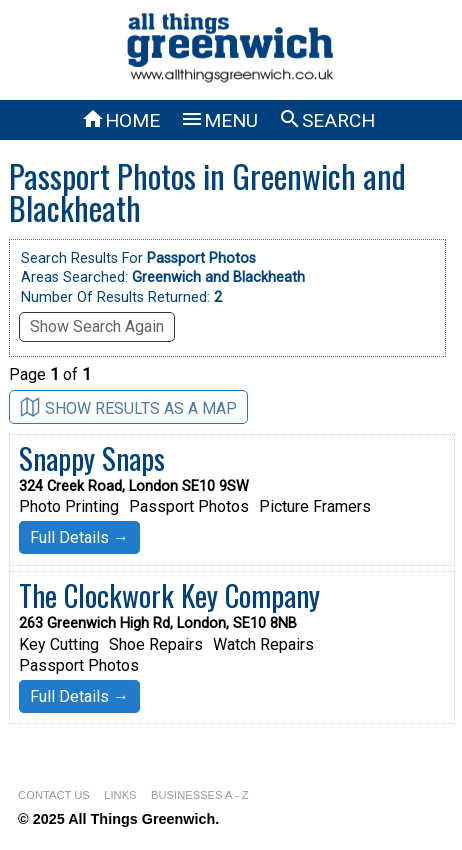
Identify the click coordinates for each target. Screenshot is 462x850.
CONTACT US (54, 795)
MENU (219, 120)
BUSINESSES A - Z (200, 795)
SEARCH (326, 120)
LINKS (120, 795)
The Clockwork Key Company (169, 595)
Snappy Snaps (92, 458)
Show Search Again (97, 326)
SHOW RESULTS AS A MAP (128, 407)
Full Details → (79, 537)
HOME (120, 120)
